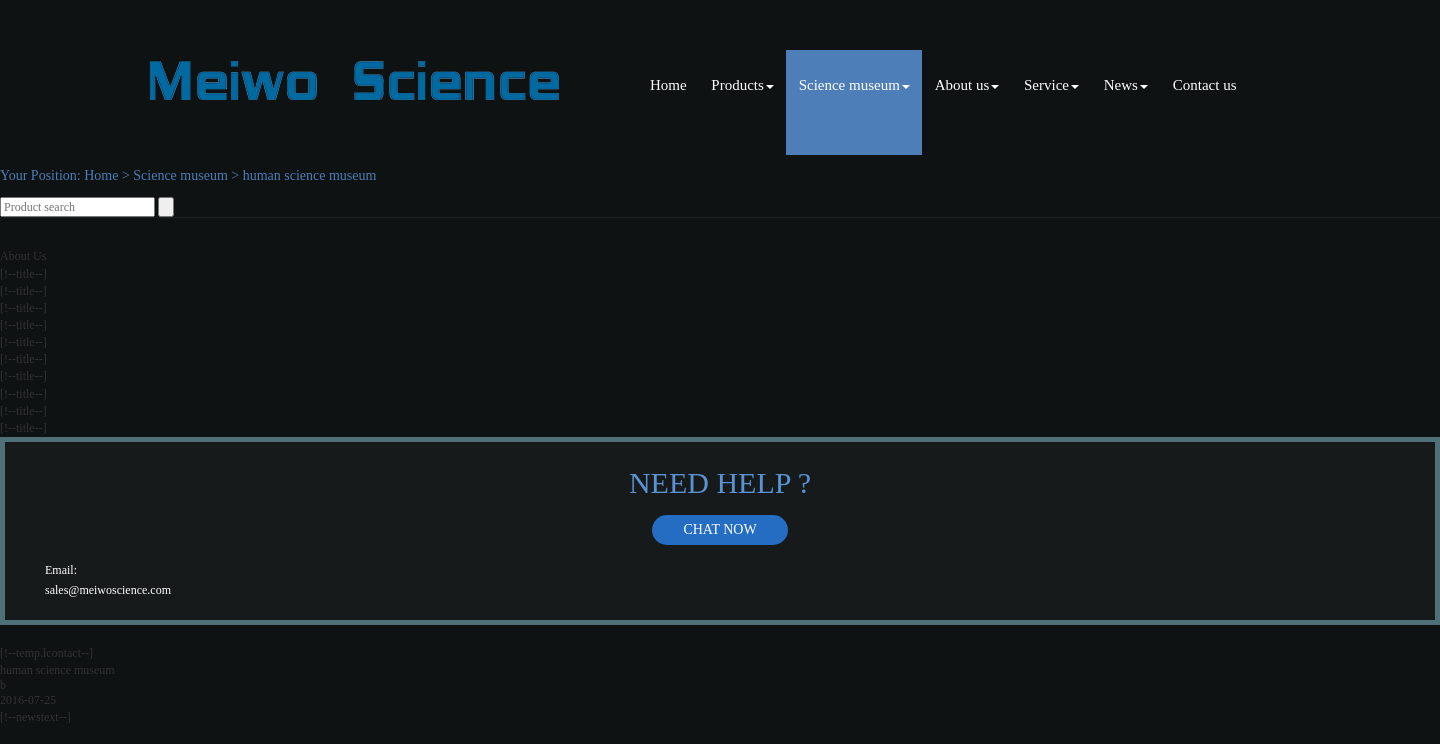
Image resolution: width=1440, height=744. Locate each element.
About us (967, 85)
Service (1051, 85)
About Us (23, 256)
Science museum (854, 85)
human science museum (310, 175)
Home (668, 85)
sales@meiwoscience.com (108, 590)
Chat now (719, 529)
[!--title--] (23, 274)
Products (742, 85)
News (1126, 85)
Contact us (1205, 85)
